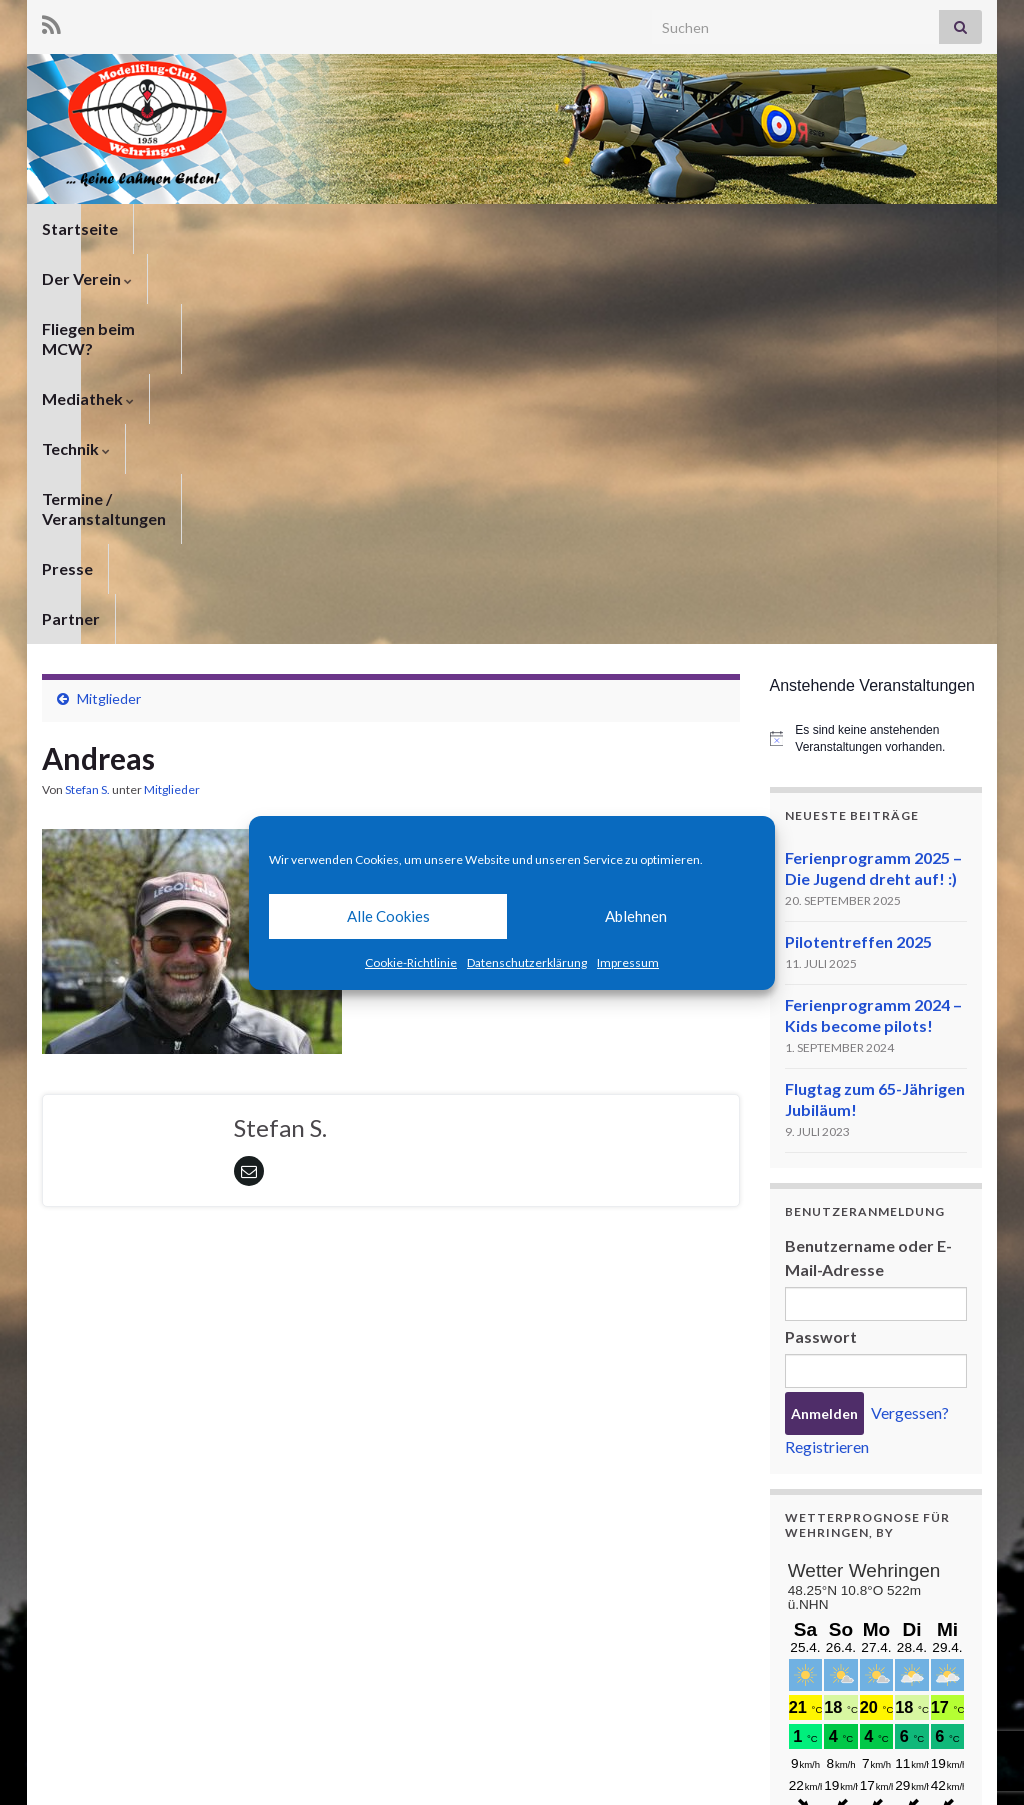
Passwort (821, 996)
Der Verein (194, 228)
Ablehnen (636, 916)
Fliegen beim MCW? (343, 228)
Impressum (628, 962)
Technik (605, 228)
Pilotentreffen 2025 (858, 601)
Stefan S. (87, 449)
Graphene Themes (202, 1780)
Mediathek (494, 228)
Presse (923, 228)
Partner (71, 278)
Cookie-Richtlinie (411, 962)
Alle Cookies (388, 916)
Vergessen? (910, 1072)
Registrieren (827, 1106)
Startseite (80, 228)
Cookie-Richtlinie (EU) (914, 1762)
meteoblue (822, 1666)
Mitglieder (109, 358)
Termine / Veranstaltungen (768, 228)
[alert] (876, 398)
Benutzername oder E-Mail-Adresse (868, 917)
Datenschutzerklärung (527, 962)
